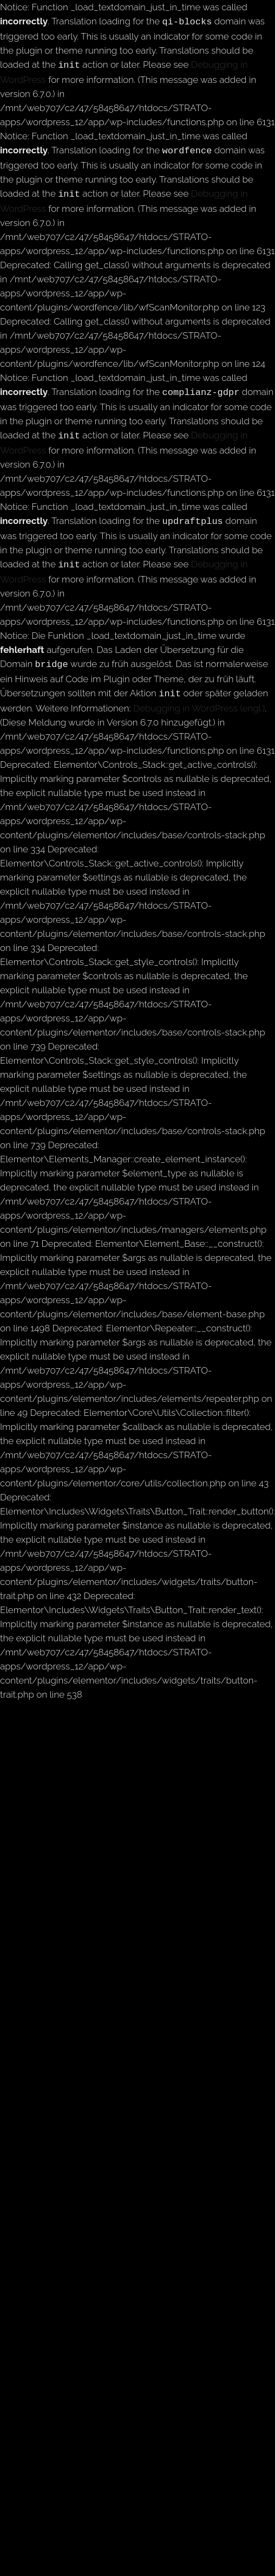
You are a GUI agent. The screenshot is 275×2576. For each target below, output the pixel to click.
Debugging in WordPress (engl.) (199, 697)
